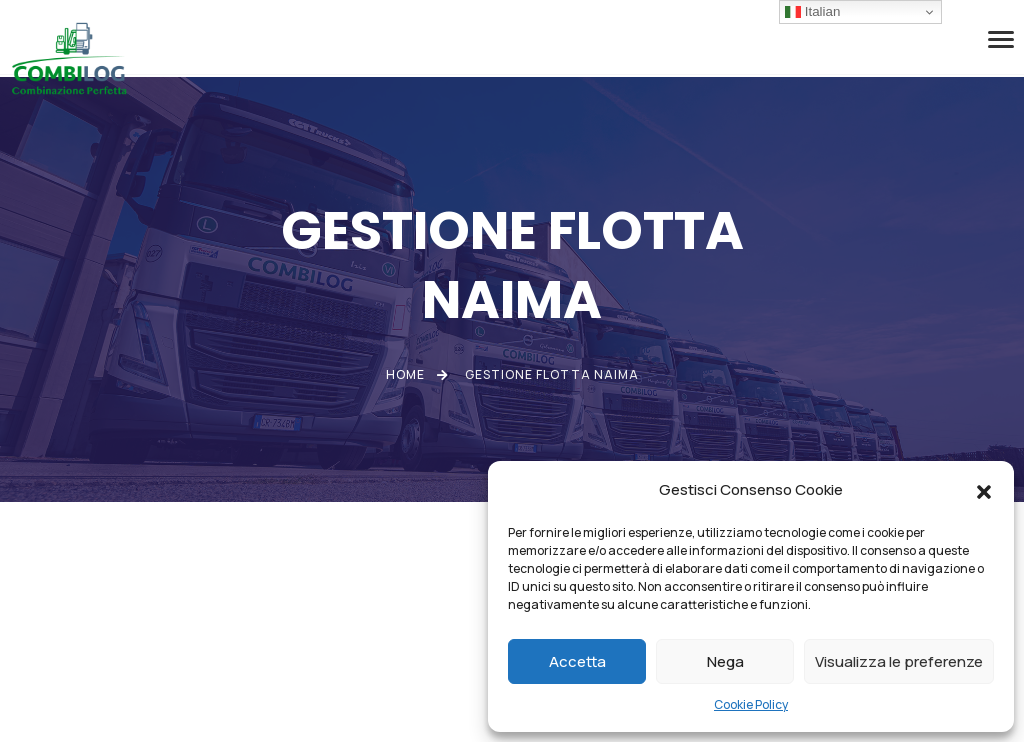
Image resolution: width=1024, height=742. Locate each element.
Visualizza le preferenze (899, 661)
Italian (812, 12)
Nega (725, 661)
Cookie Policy (751, 704)
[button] (984, 490)
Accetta (577, 661)
